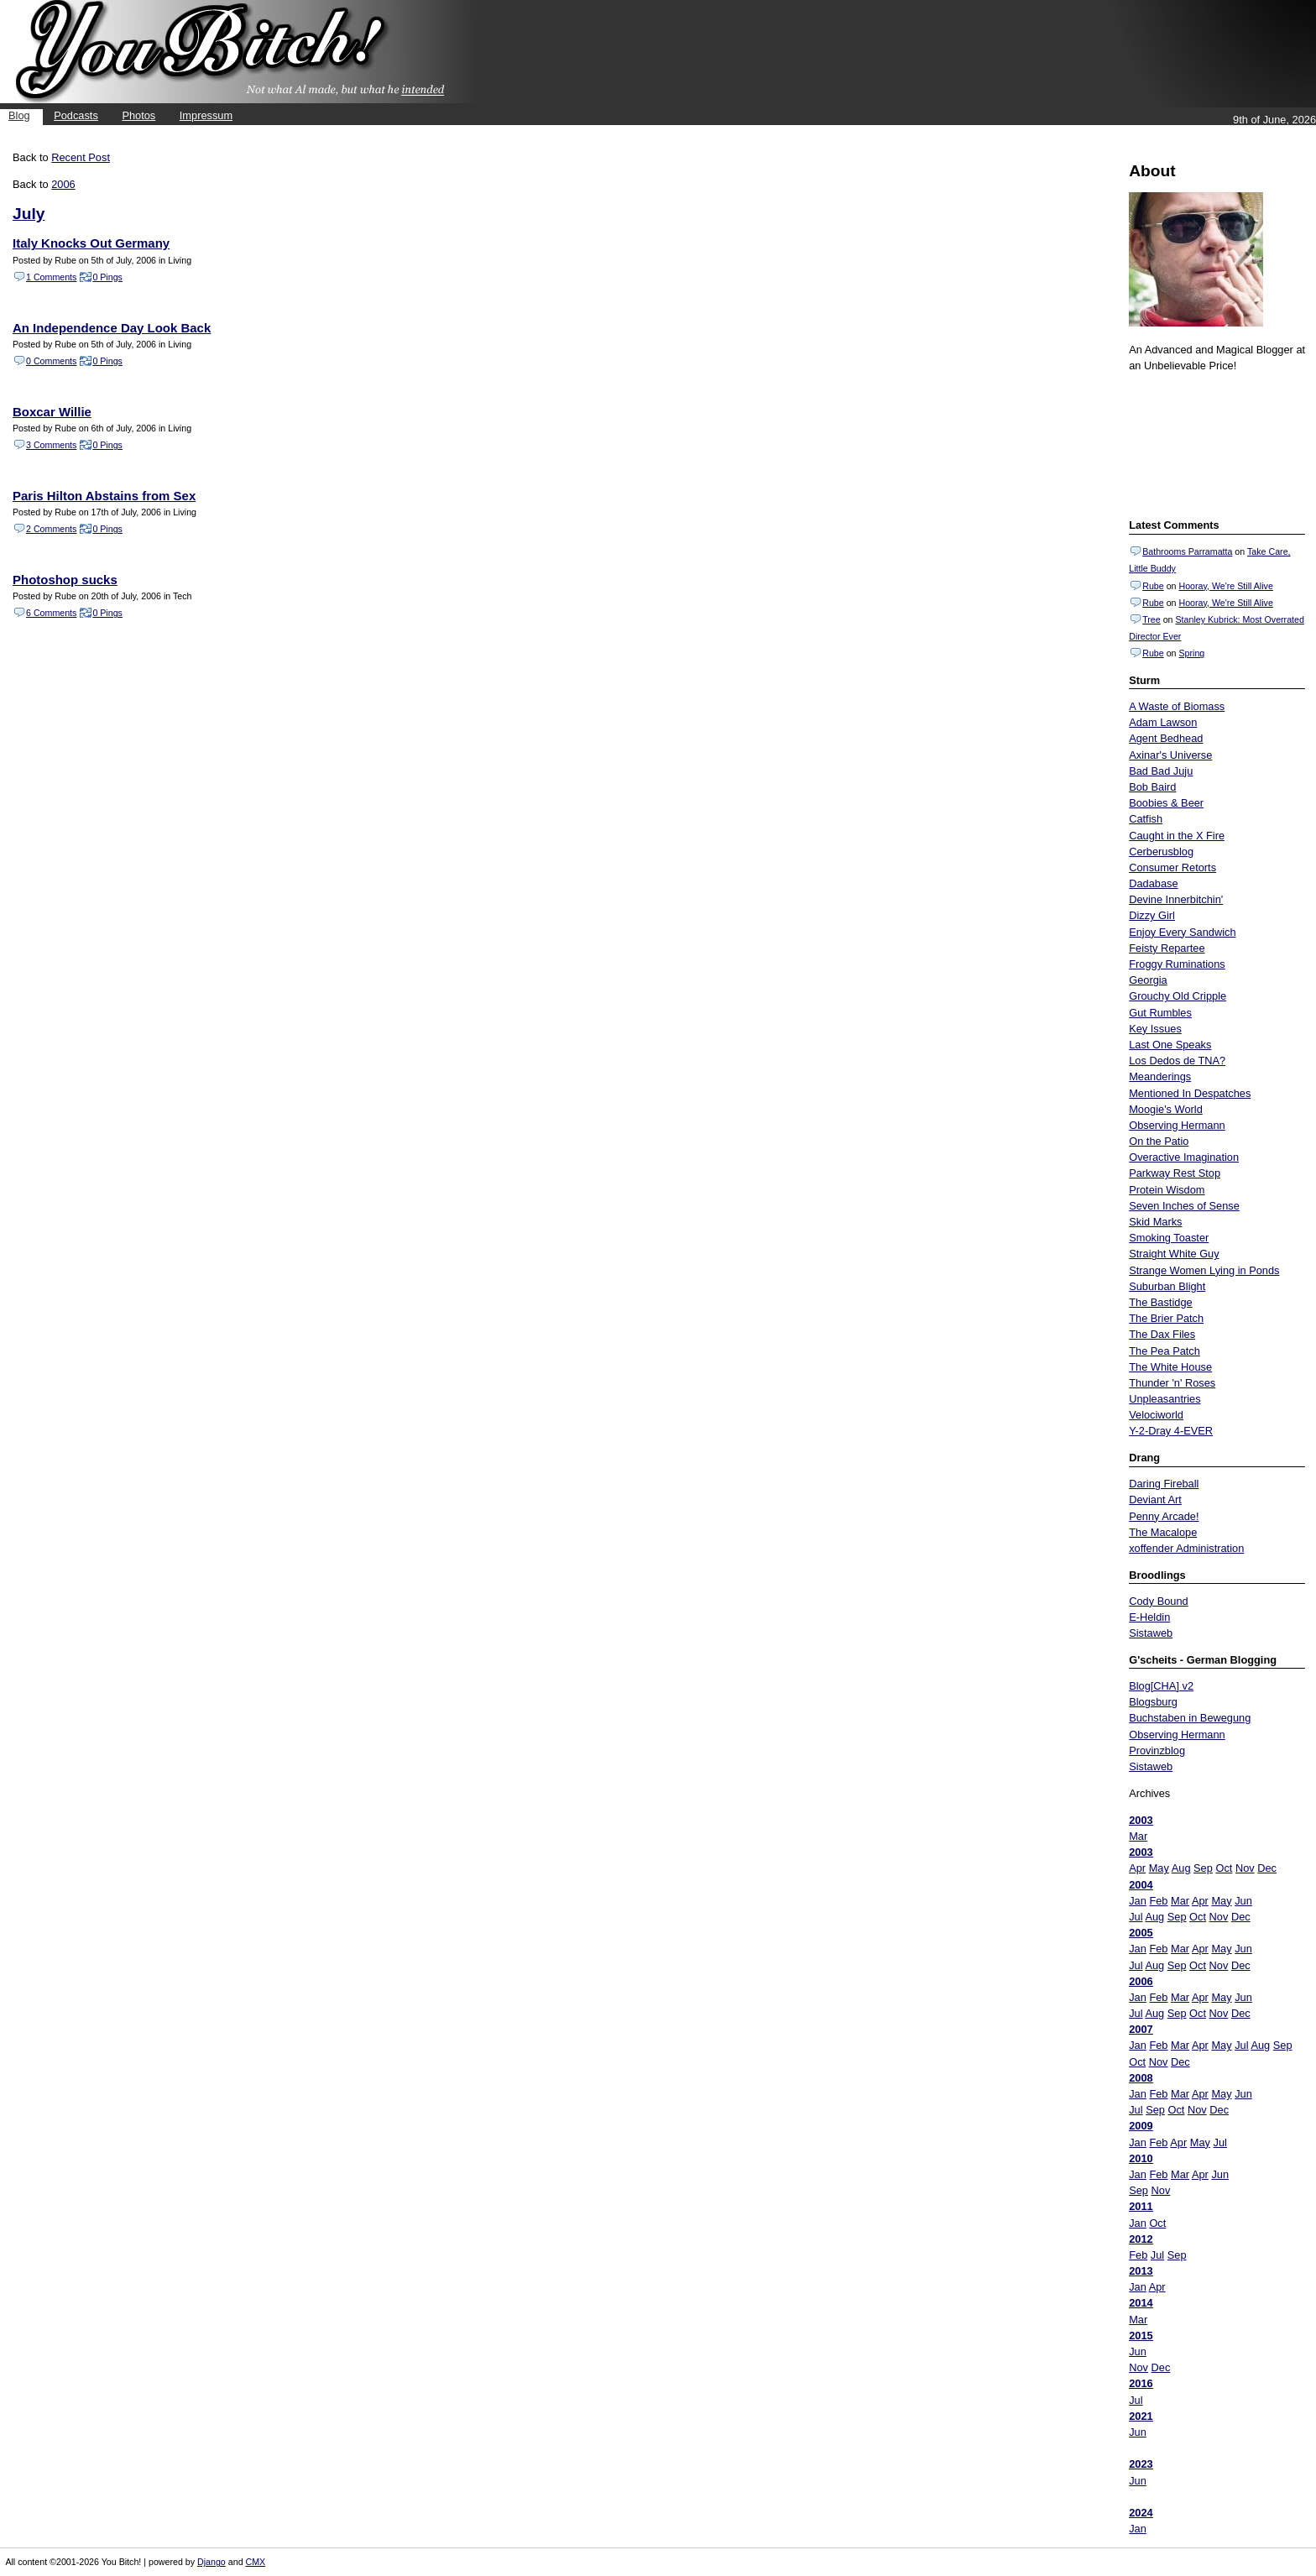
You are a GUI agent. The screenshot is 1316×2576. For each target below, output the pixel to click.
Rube (1152, 586)
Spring (1191, 653)
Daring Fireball (1163, 1483)
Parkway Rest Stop (1174, 1173)
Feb (1158, 1900)
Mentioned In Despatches (1190, 1093)
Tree (1151, 619)
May (1159, 1868)
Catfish (1145, 819)
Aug (1181, 1868)
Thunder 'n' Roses (1172, 1383)
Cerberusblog (1161, 851)
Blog (19, 115)
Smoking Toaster (1169, 1237)
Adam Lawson (1163, 722)
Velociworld (1156, 1414)
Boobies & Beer (1166, 803)
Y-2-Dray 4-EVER (1171, 1430)
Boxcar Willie (52, 412)
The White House (1170, 1367)
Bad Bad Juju (1161, 771)
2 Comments (51, 529)
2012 (1140, 2239)
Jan (1137, 1900)
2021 (1140, 2416)
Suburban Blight (1167, 1286)
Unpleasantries (1164, 1399)
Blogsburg (1153, 1702)
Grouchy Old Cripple (1177, 996)
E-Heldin (1149, 1617)
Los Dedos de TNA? (1177, 1060)
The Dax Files (1162, 1334)
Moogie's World (1166, 1109)
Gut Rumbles (1160, 1012)
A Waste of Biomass (1177, 706)
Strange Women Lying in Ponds (1204, 1270)
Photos (138, 115)
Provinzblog (1157, 1750)
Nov (1245, 1868)
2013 (1140, 2271)
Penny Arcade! (1163, 1516)
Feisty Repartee (1166, 948)
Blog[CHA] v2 (1161, 1686)
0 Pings (107, 277)
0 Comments (51, 361)
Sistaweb (1150, 1633)
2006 (1140, 1981)
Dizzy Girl (1152, 915)
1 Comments (51, 277)
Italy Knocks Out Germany (91, 243)
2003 (1140, 1820)
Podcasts (76, 115)
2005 (1140, 1932)
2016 (1140, 2383)
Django (211, 2562)
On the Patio (1158, 1141)
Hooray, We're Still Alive (1225, 586)
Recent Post (80, 157)
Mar (1138, 1836)
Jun (1243, 1900)
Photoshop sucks (65, 579)
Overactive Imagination (1184, 1157)
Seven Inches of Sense (1184, 1205)
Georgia (1148, 980)
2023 (1140, 2464)
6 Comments (51, 613)
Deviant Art (1155, 1499)
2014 (1140, 2302)
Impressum (206, 115)
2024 (1140, 2512)
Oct (1223, 1868)
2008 (1140, 2078)
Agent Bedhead (1166, 738)
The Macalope (1163, 1532)
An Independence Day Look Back (112, 328)
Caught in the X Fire (1177, 835)
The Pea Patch (1164, 1351)
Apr (1137, 1868)
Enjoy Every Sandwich (1182, 932)
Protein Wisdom (1166, 1189)
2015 (1140, 2335)
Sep (1203, 1868)
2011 (1140, 2206)
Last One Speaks (1170, 1044)
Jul (1135, 1916)
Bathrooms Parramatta (1187, 551)
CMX (256, 2562)
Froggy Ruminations (1177, 964)
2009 (1140, 2125)
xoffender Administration (1186, 1548)
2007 (1140, 2029)
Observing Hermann (1177, 1125)
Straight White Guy (1174, 1253)
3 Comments (51, 445)
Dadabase (1153, 883)
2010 (1140, 2158)
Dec (1267, 1868)
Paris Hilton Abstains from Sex (104, 496)
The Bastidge (1160, 1302)
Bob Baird (1152, 787)
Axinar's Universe (1170, 755)
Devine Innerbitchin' (1176, 899)
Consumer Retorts (1172, 867)
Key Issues (1155, 1028)
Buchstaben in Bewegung (1190, 1717)
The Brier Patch (1166, 1318)
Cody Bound (1158, 1601)
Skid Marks (1155, 1221)
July (28, 213)
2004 (1140, 1884)
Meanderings (1160, 1076)
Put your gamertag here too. (1214, 443)
